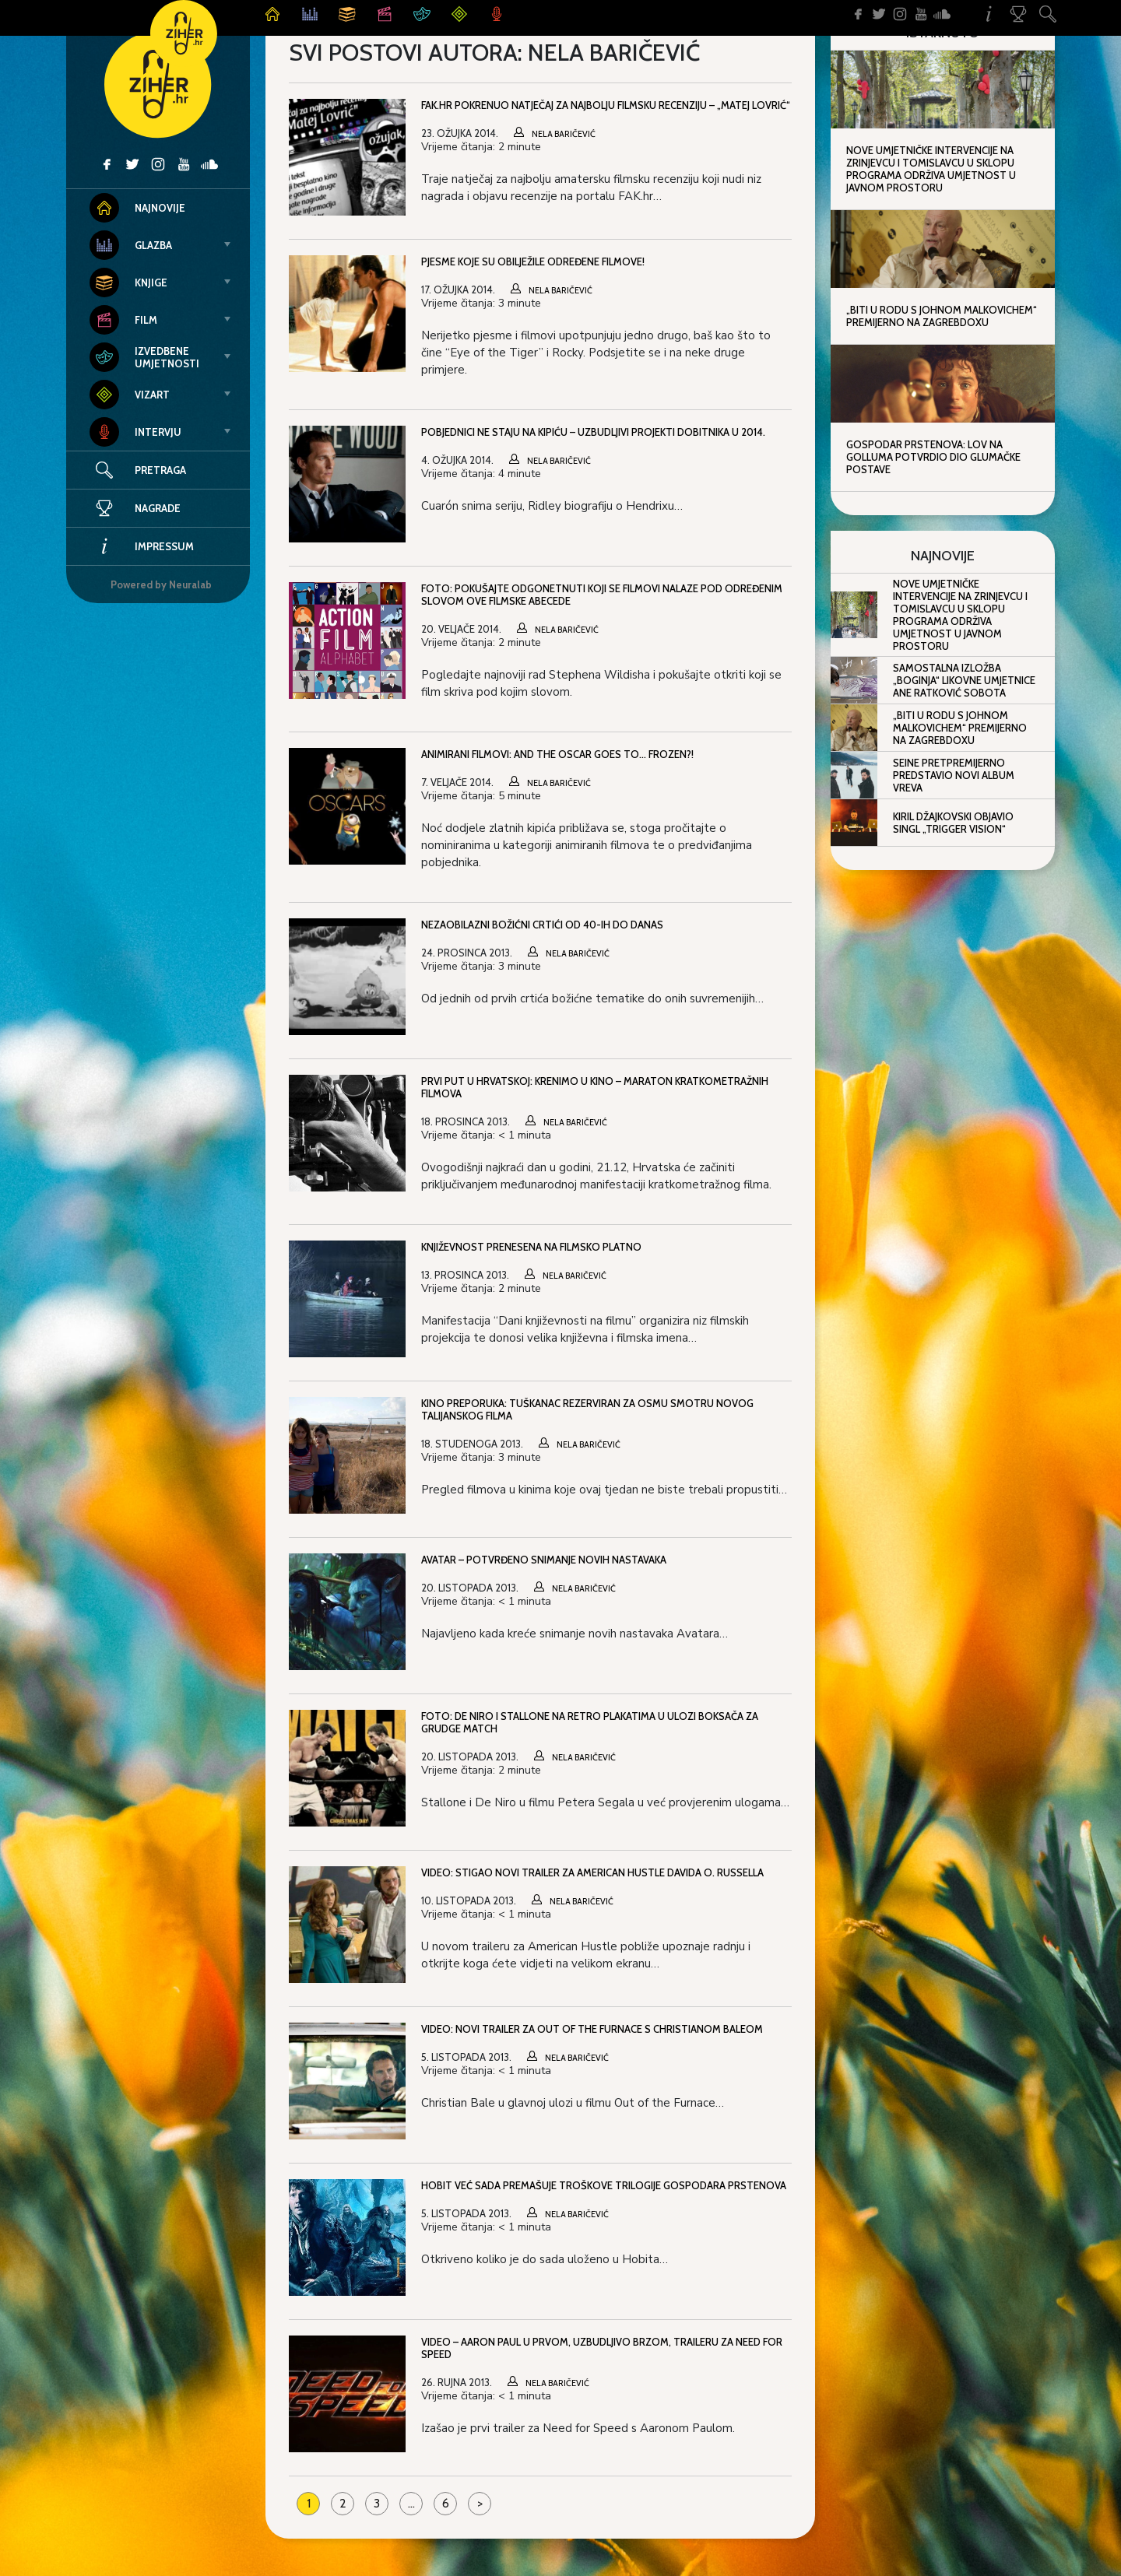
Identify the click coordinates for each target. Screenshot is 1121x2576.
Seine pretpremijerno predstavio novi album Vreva (953, 775)
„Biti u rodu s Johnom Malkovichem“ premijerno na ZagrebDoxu (941, 316)
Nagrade (135, 508)
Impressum (142, 546)
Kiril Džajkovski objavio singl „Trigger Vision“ (953, 822)
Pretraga (160, 470)
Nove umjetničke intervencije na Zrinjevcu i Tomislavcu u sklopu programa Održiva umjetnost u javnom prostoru (931, 169)
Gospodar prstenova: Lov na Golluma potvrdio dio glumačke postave (933, 457)
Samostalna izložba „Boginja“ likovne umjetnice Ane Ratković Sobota (964, 680)
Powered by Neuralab (161, 584)
